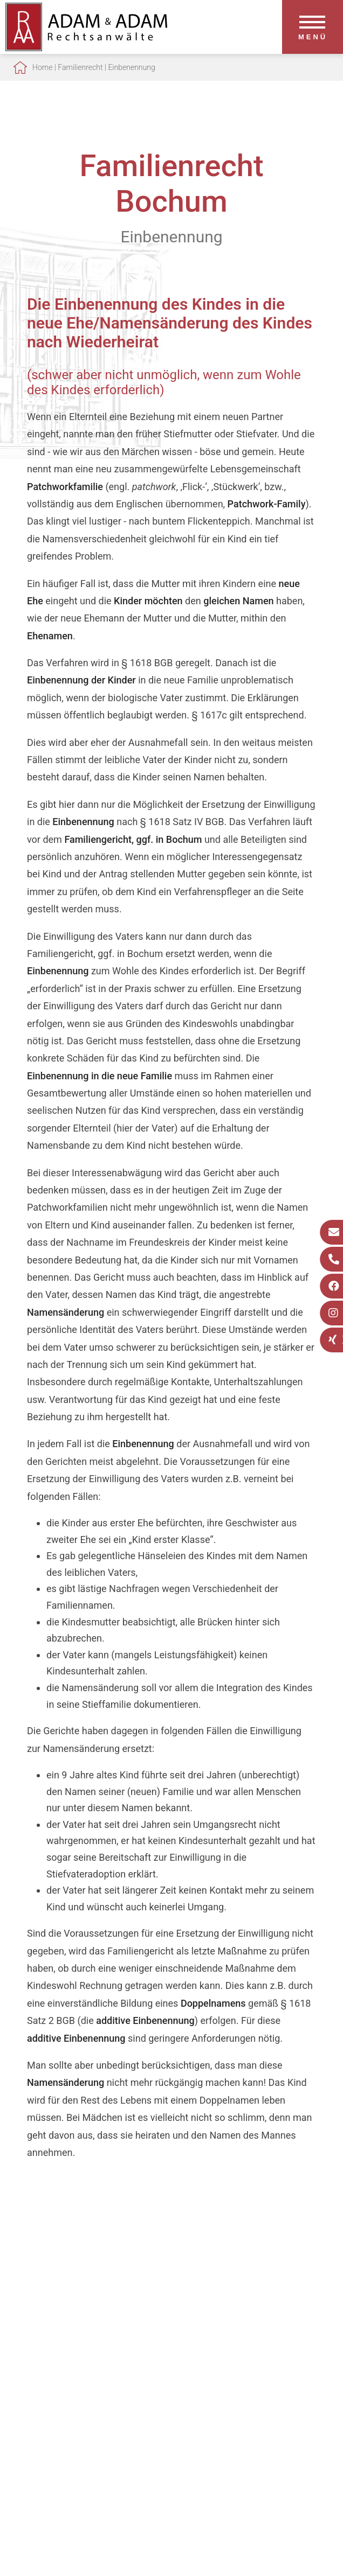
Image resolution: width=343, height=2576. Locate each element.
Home (42, 67)
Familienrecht (80, 67)
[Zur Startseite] (86, 47)
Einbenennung (131, 67)
